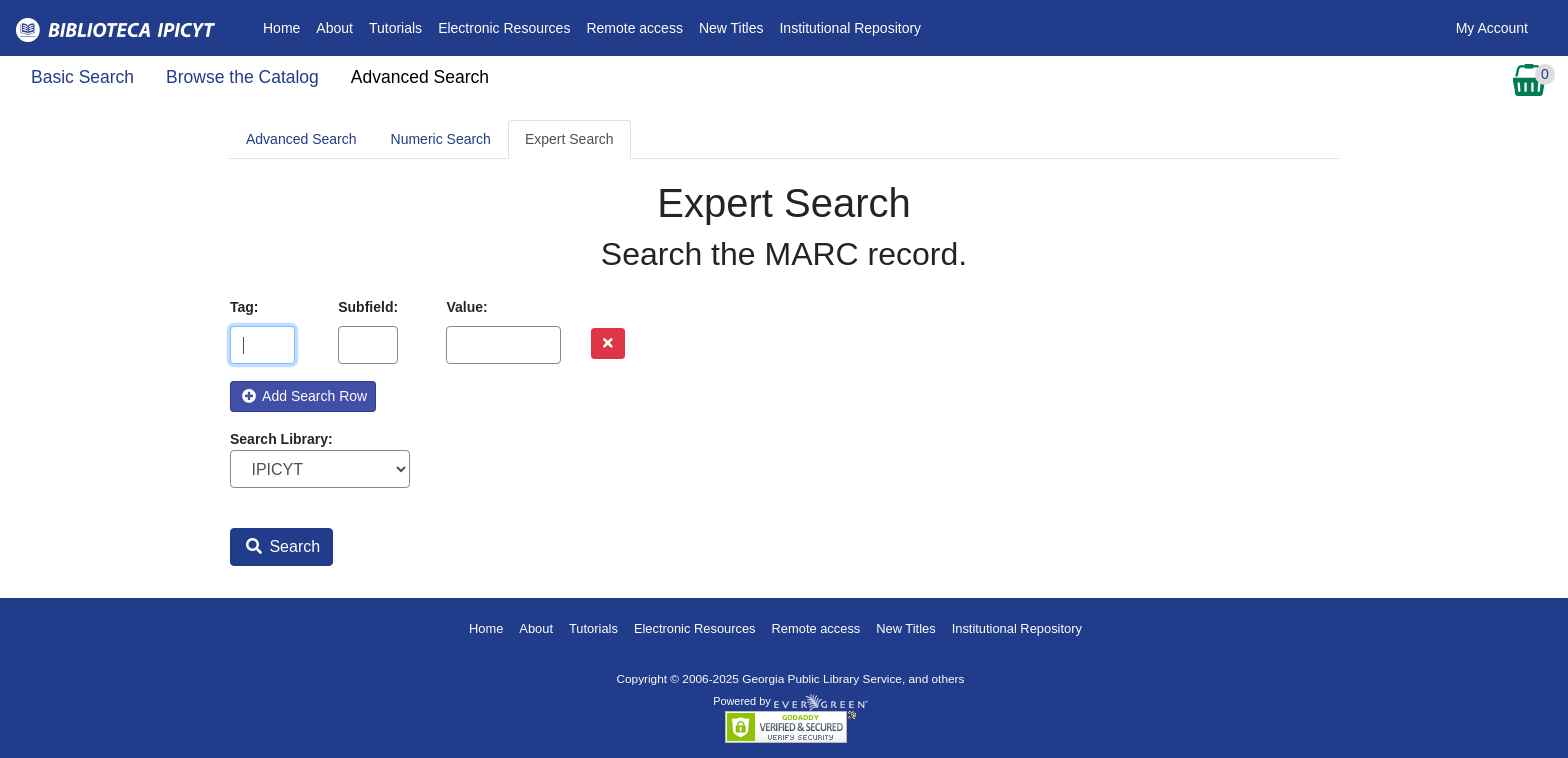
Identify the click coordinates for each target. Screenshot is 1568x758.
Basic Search (82, 77)
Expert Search (569, 139)
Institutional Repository (850, 28)
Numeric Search (441, 139)
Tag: (244, 307)
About (334, 28)
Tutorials (395, 28)
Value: (466, 307)
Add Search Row (304, 396)
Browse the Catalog (242, 77)
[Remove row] (608, 343)
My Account (1492, 28)
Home (285, 26)
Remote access (634, 28)
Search (283, 546)
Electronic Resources (504, 28)
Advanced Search (420, 77)
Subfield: (368, 307)
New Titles (731, 28)
